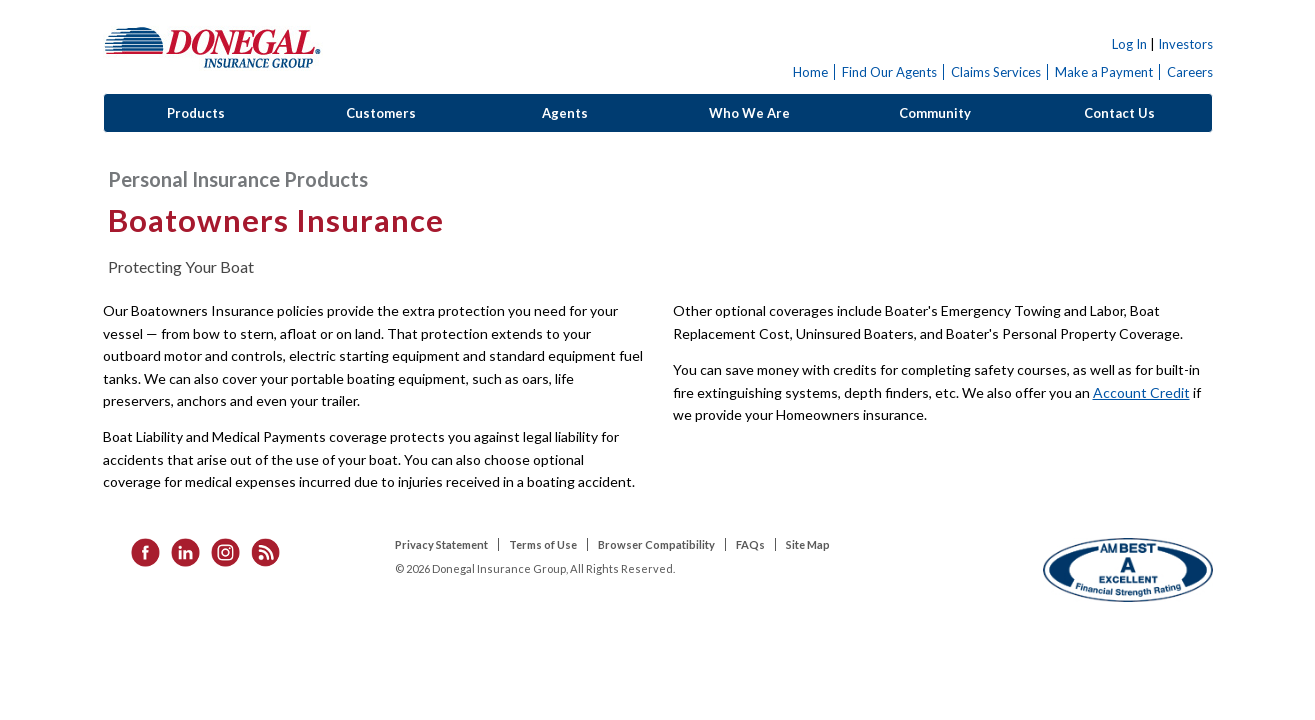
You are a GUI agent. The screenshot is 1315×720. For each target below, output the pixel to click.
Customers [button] (381, 113)
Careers (1190, 72)
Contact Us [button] (1119, 113)
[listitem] (139, 550)
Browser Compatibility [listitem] (656, 544)
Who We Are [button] (749, 113)
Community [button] (935, 113)
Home (810, 72)
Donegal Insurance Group (213, 46)
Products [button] (196, 113)
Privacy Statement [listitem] (441, 544)
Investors (1185, 44)
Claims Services (996, 72)
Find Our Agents (889, 72)
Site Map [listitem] (808, 544)
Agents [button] (565, 113)
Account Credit (1141, 392)
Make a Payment (1104, 72)
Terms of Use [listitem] (543, 544)
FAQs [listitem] (750, 544)
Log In (1129, 44)
